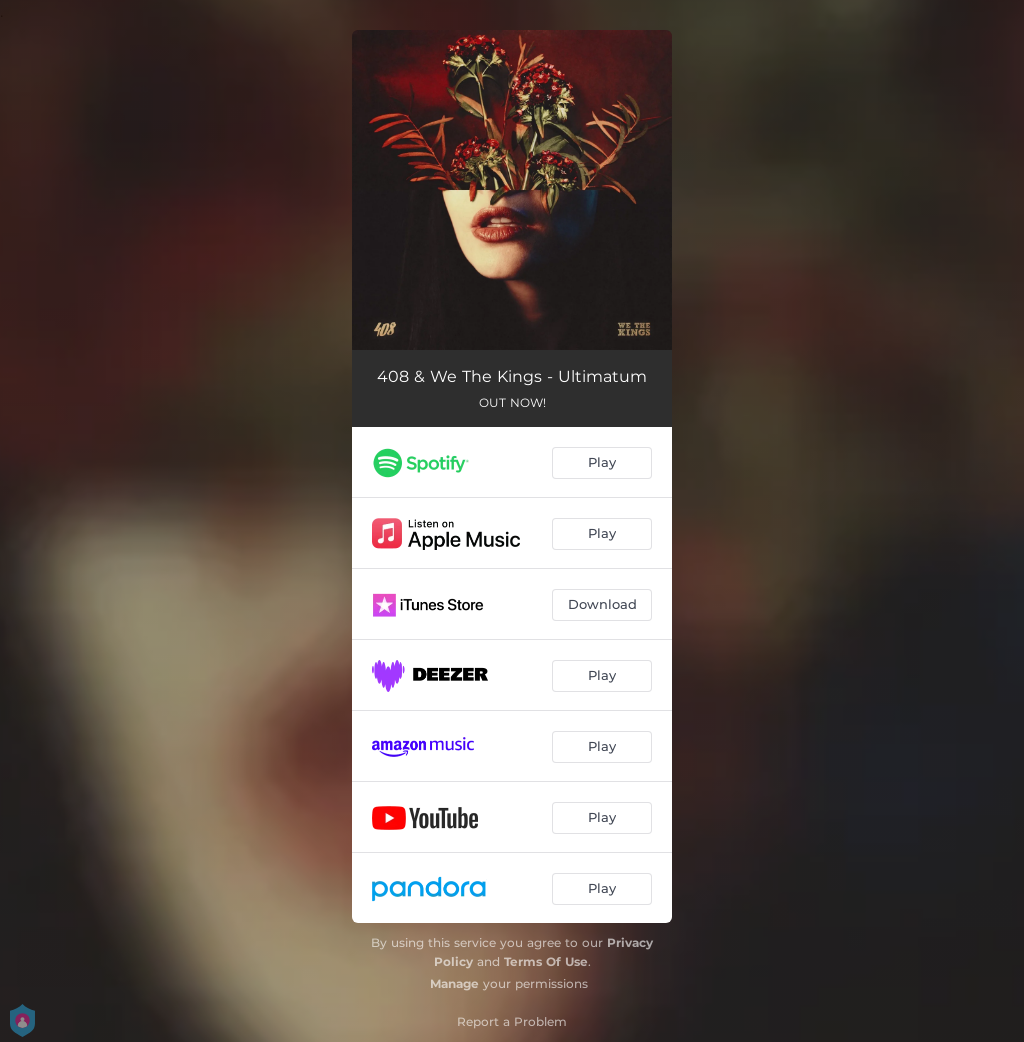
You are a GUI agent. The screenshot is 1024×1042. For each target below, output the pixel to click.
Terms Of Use (546, 961)
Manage (454, 983)
